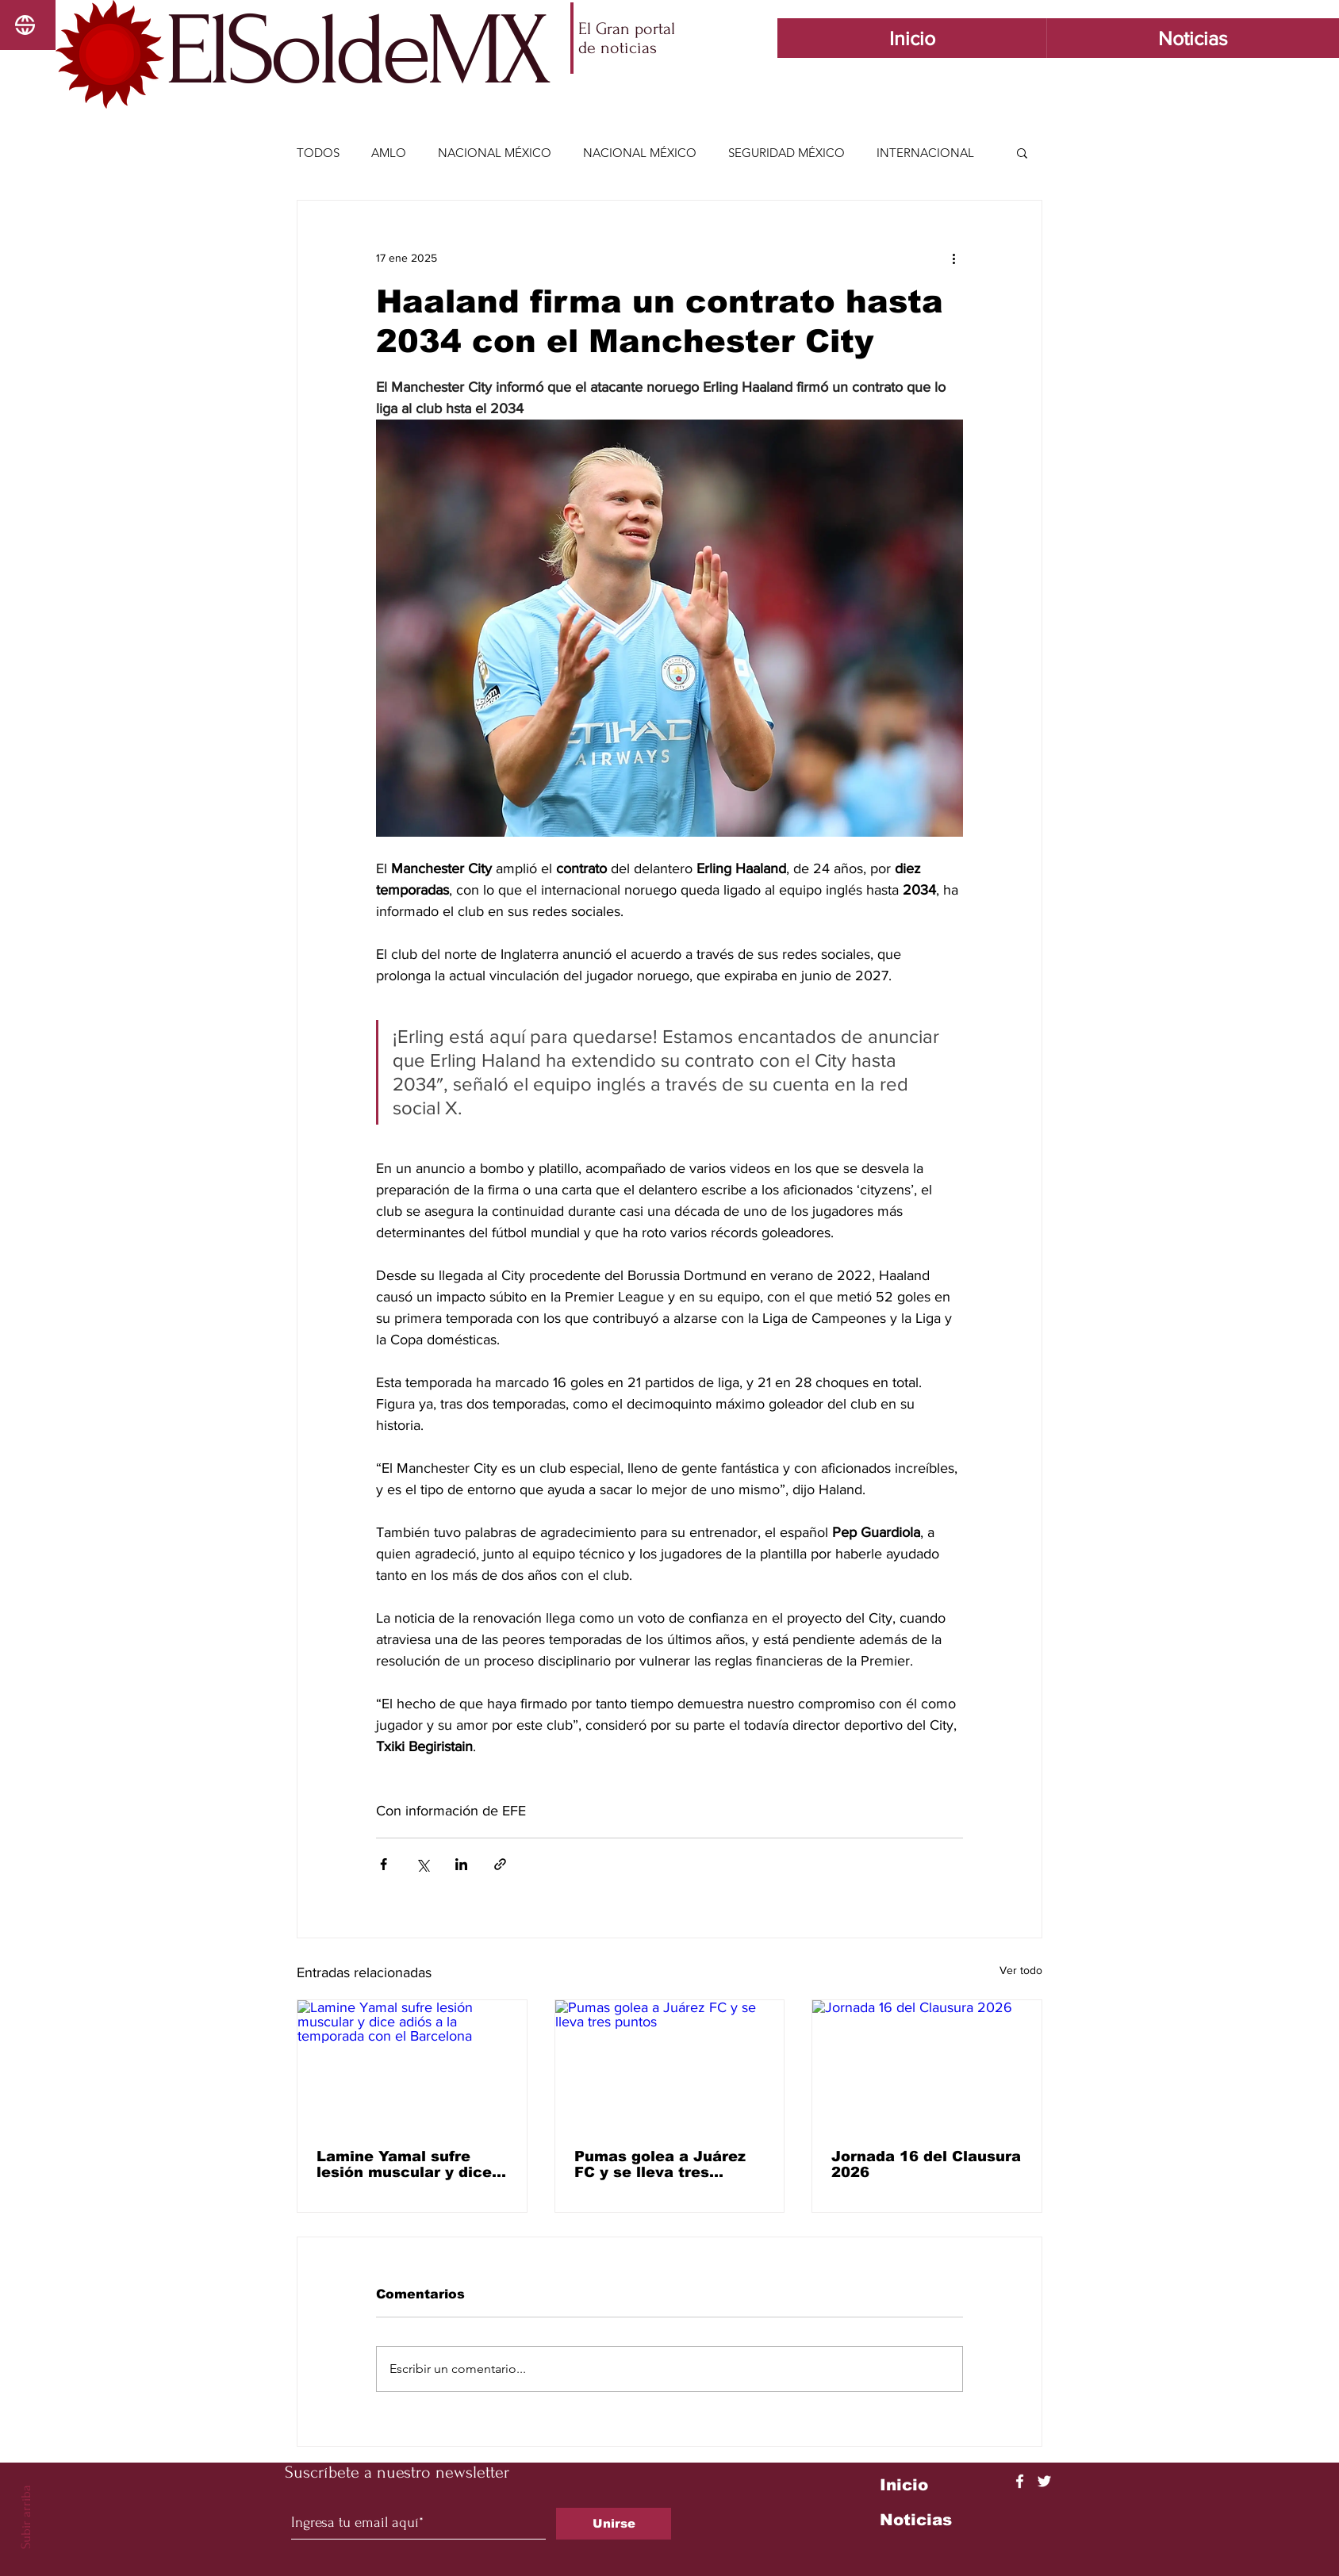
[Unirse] (613, 2524)
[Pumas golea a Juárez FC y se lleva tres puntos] (670, 2064)
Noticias (916, 2519)
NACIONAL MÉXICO (494, 152)
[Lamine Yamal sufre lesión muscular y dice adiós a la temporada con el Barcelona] (412, 2064)
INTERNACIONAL (925, 152)
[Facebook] (1020, 2481)
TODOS (318, 152)
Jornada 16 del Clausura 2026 (926, 2164)
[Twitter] (1044, 2481)
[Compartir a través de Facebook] (383, 1864)
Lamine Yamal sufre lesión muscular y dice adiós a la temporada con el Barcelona (404, 2164)
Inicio (904, 2485)
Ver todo (1020, 1970)
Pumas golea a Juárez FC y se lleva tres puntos (660, 2164)
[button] (1022, 152)
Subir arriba (25, 2517)
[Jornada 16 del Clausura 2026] (927, 2064)
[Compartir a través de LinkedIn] (461, 1864)
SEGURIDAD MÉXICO (786, 152)
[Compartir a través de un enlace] (500, 1864)
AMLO (388, 152)
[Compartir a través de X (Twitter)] (422, 1864)
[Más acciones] (953, 257)
